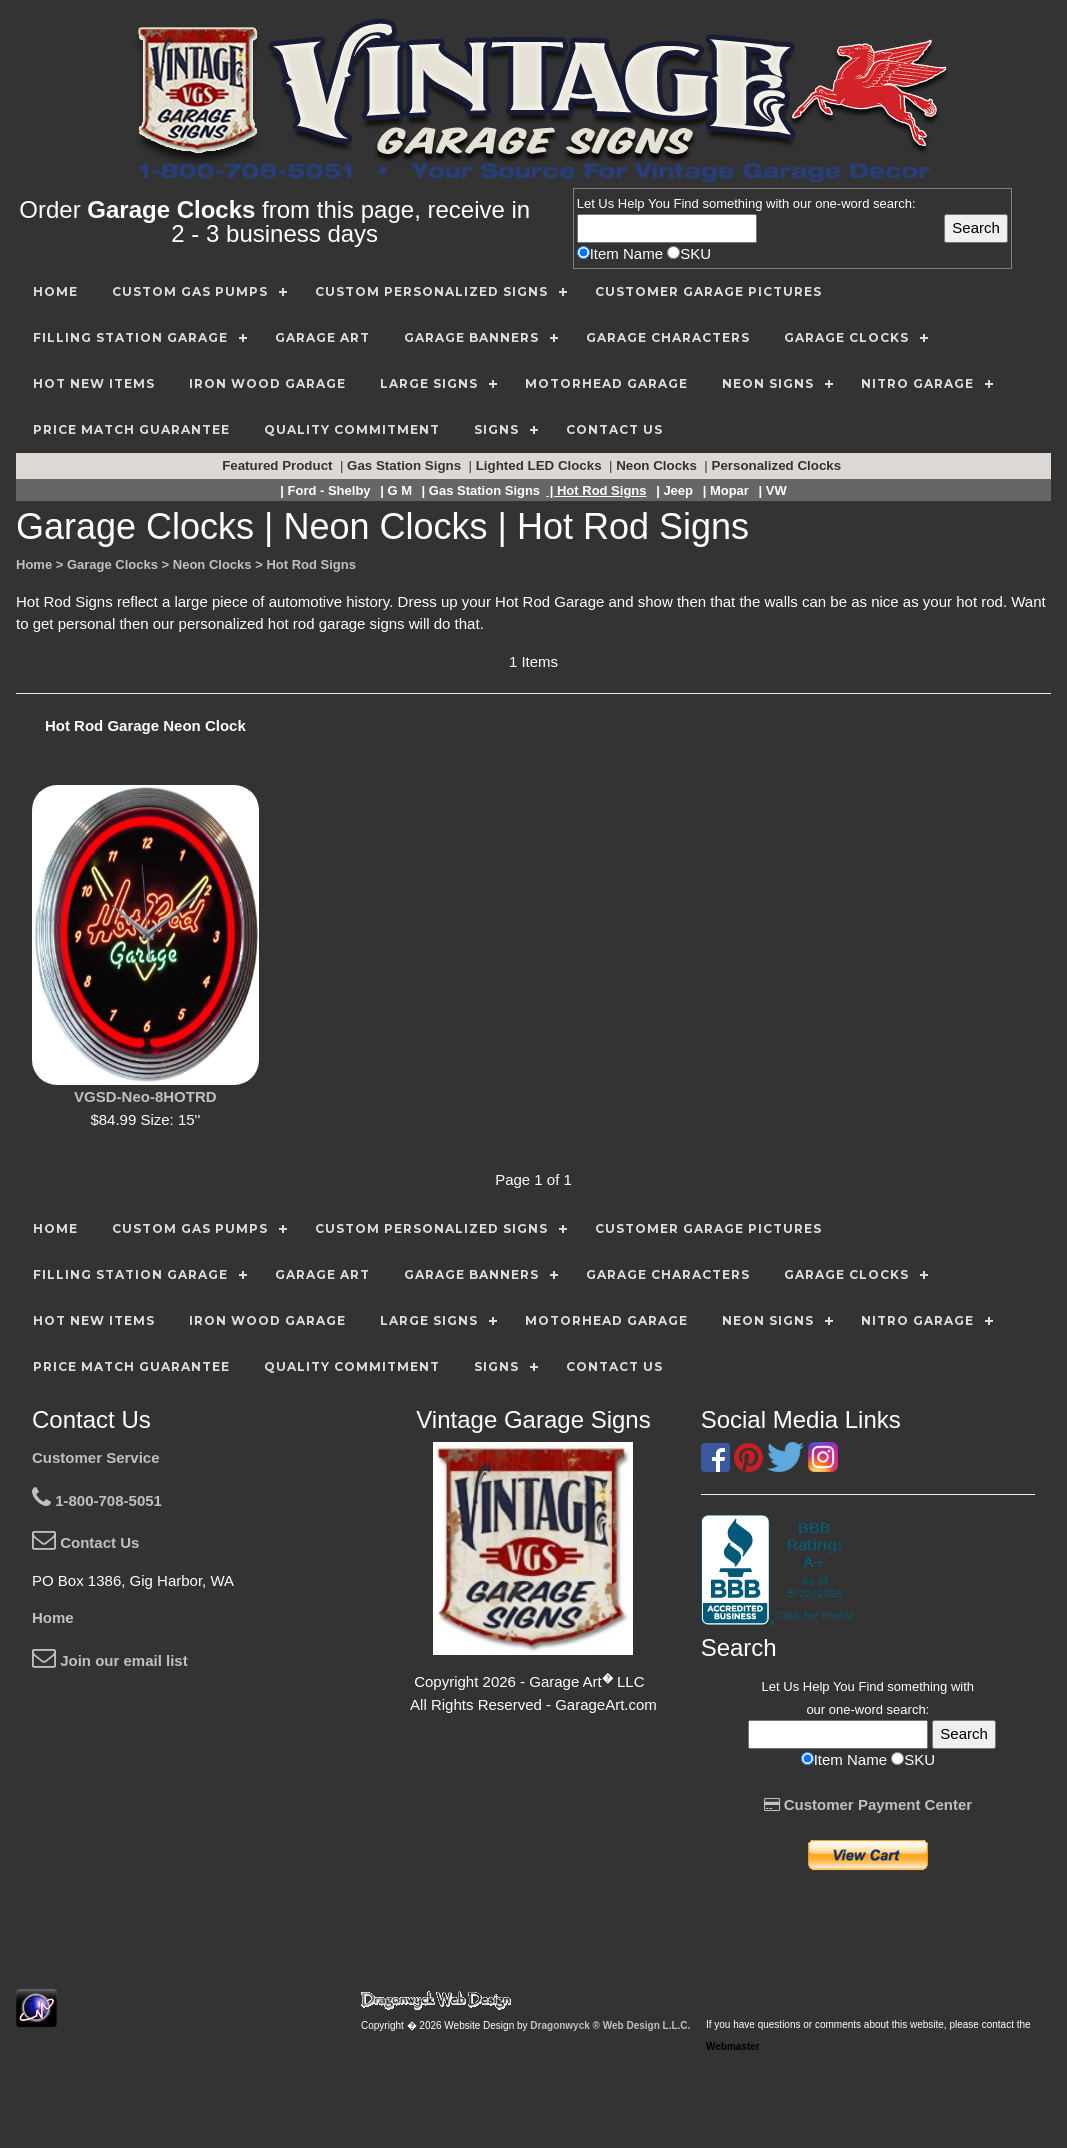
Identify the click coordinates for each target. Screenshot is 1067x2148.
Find (686, 203)
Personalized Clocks (778, 465)
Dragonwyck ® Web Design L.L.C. (610, 2025)
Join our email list (110, 1660)
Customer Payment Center (868, 1804)
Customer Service (96, 1457)
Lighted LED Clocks (541, 465)
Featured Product (279, 465)
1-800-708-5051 (97, 1500)
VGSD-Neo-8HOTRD (145, 1096)
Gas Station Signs (406, 465)
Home (53, 1617)
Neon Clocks (658, 465)
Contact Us (85, 1542)
